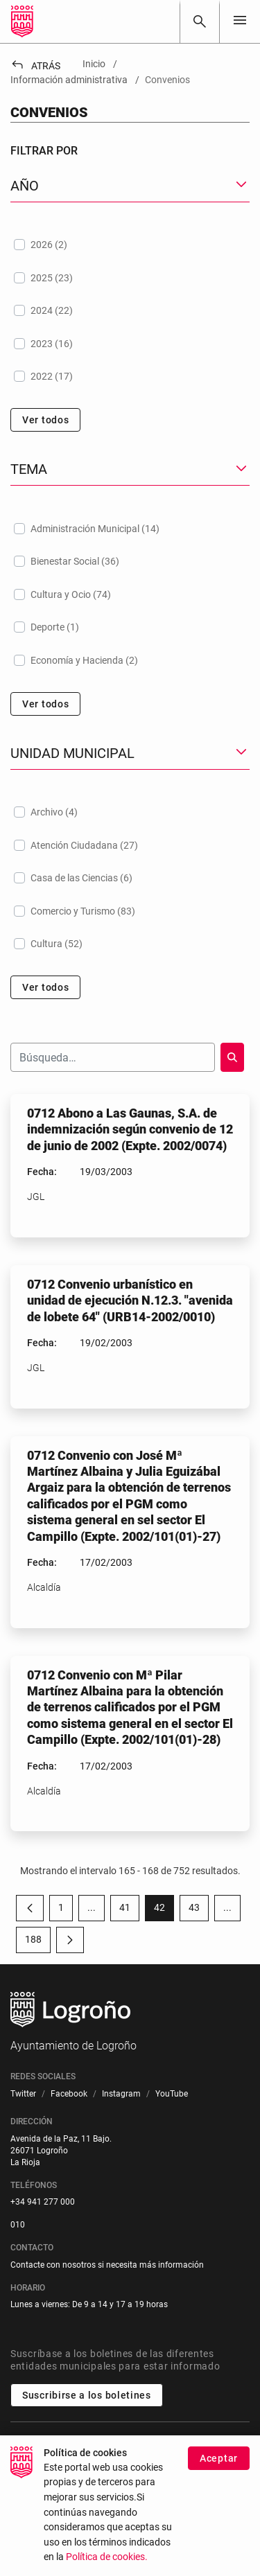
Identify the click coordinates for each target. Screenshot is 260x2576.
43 (199, 1910)
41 (129, 1910)
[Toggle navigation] (240, 21)
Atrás (35, 65)
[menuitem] (23, 2094)
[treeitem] (130, 244)
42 (164, 1910)
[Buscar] (200, 21)
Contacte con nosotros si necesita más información (107, 2265)
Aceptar (219, 2458)
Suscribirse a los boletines (86, 2395)
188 (38, 1942)
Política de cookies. (107, 2558)
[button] (130, 186)
